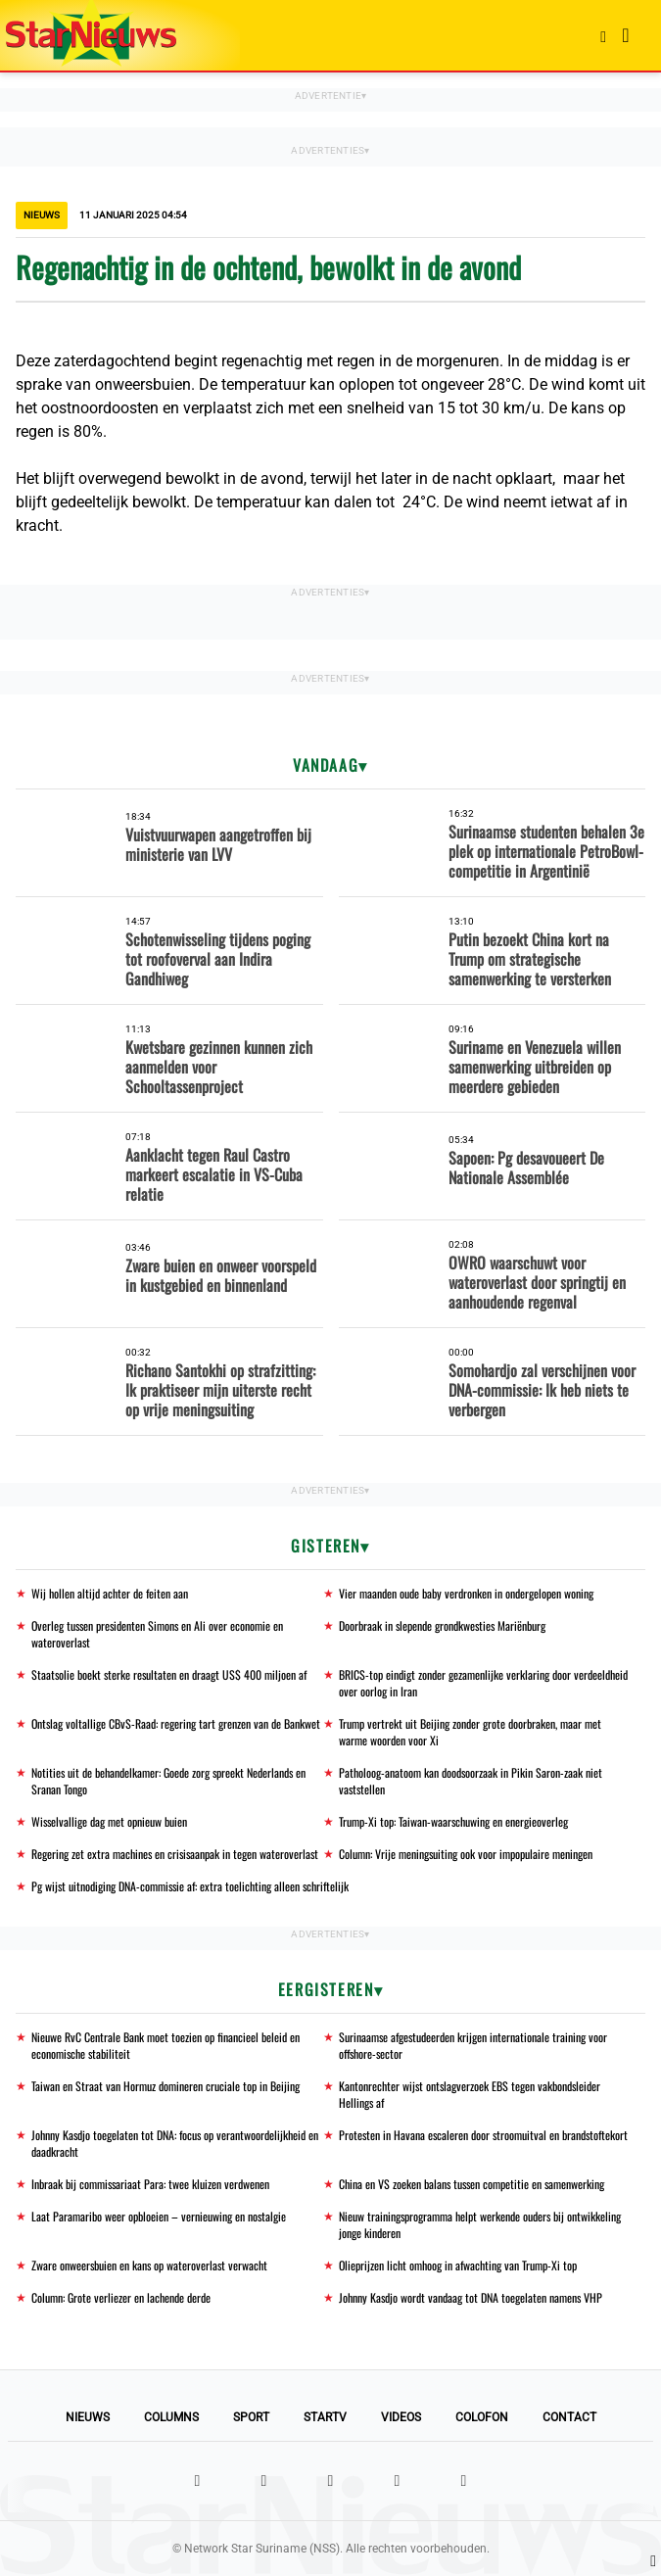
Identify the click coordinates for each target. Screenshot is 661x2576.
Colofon (481, 2417)
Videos (401, 2417)
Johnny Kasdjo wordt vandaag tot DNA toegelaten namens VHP (470, 2297)
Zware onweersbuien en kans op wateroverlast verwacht (149, 2265)
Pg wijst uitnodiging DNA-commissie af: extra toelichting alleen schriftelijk (190, 1886)
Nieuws (88, 2417)
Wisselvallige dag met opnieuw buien (109, 1821)
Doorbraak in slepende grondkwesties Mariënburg (442, 1625)
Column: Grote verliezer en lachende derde (121, 2297)
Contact (569, 2417)
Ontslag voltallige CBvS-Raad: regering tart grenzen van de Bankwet (175, 1723)
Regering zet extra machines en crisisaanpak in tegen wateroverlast (174, 1853)
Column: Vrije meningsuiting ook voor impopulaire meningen (465, 1853)
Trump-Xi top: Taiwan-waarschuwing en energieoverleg (453, 1821)
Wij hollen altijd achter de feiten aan (109, 1593)
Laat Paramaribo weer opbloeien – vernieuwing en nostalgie (158, 2216)
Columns (171, 2417)
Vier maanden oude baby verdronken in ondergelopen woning (466, 1593)
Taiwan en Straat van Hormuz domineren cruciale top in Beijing (165, 2085)
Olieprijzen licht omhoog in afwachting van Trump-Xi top (458, 2265)
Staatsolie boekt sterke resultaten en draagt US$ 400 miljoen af (169, 1674)
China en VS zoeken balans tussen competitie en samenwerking (471, 2183)
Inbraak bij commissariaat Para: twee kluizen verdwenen (150, 2183)
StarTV (325, 2417)
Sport (251, 2417)
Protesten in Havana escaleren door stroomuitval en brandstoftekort (483, 2134)
